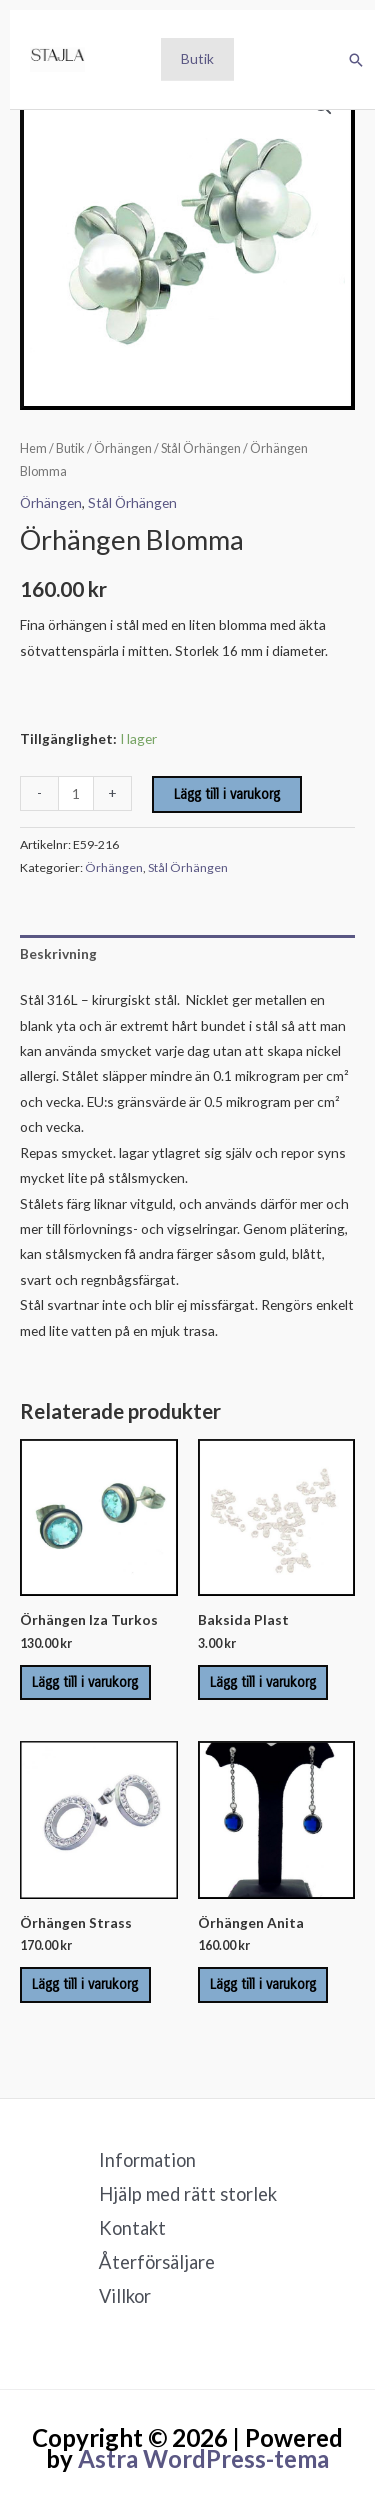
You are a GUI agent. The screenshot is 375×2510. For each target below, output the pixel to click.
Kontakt (132, 2228)
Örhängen (123, 448)
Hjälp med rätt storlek (188, 2194)
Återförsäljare (157, 2262)
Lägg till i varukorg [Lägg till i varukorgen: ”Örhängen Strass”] (85, 1984)
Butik (197, 58)
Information (147, 2160)
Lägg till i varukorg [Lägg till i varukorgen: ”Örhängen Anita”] (263, 1984)
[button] (356, 60)
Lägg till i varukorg (227, 794)
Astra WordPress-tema (203, 2458)
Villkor (125, 2296)
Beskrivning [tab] (58, 953)
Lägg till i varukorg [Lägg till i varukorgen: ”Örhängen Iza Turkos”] (85, 1682)
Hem (33, 448)
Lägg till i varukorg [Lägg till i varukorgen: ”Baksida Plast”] (263, 1682)
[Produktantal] (76, 793)
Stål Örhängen (201, 448)
